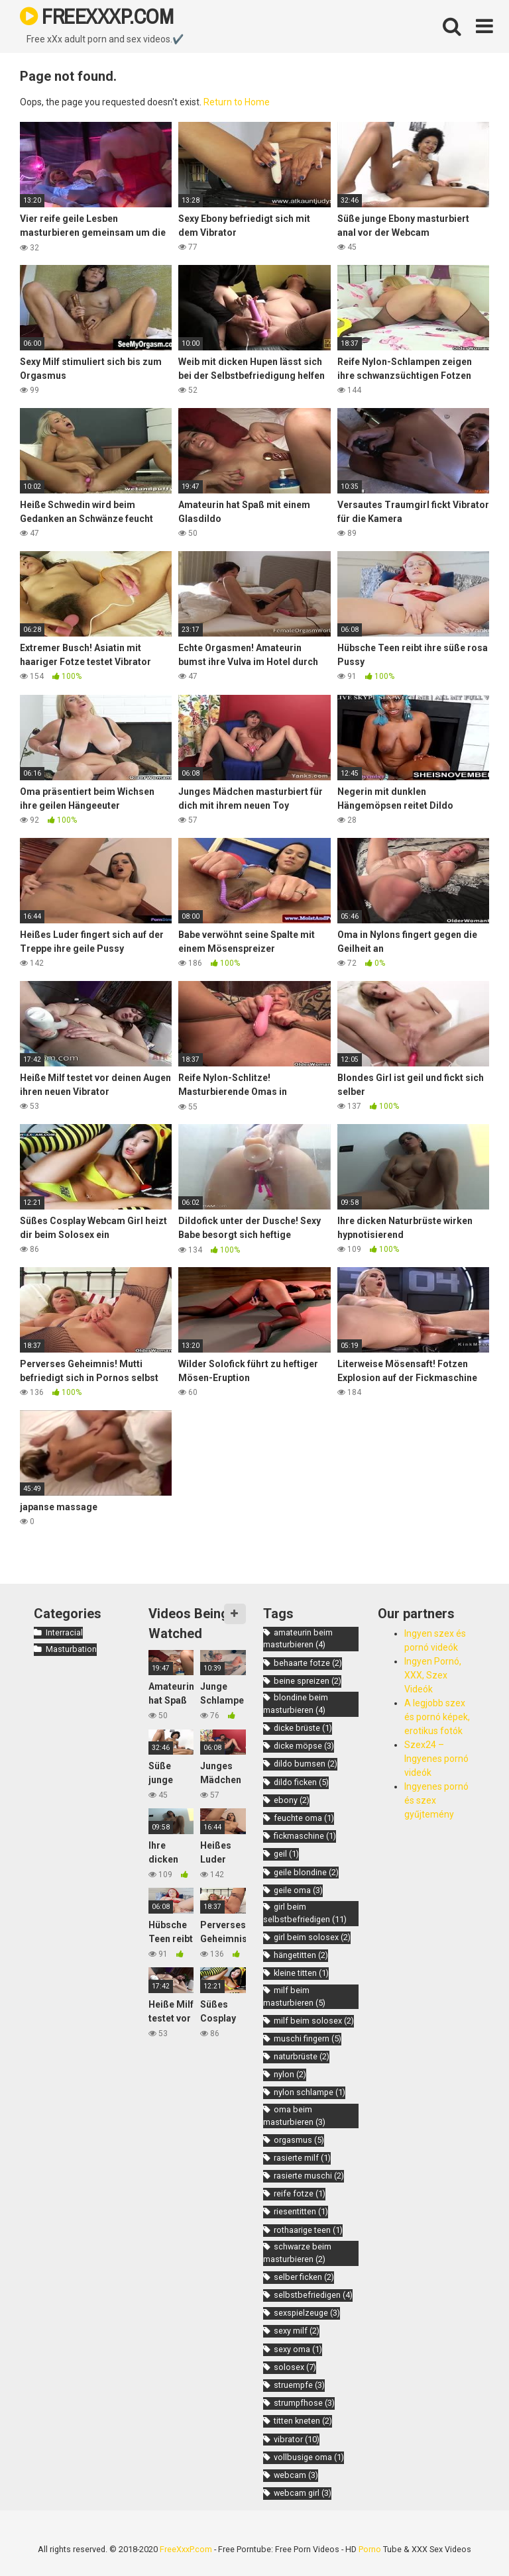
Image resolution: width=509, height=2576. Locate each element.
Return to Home (236, 102)
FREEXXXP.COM (96, 16)
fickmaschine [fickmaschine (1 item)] (305, 1836)
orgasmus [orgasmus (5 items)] (299, 2140)
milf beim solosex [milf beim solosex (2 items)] (314, 2021)
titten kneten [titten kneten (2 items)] (303, 2421)
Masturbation (71, 1649)
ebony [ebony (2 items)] (292, 1800)
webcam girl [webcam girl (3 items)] (302, 2493)
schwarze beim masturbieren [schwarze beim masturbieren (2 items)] (297, 2252)
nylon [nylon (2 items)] (290, 2074)
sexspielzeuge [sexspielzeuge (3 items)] (307, 2313)
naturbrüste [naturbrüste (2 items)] (301, 2056)
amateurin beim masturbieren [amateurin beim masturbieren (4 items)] (298, 1638)
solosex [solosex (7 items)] (295, 2367)
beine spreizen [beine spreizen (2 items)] (307, 1681)
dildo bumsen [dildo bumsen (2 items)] (305, 1764)
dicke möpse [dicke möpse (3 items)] (304, 1746)
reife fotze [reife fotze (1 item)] (299, 2193)
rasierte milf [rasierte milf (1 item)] (302, 2158)
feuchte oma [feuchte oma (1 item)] (304, 1818)
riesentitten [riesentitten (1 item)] (301, 2211)
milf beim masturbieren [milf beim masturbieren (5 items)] (294, 1996)
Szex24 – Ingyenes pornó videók (436, 1758)
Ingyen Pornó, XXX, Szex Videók (432, 1675)
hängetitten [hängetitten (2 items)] (301, 1955)
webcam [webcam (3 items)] (296, 2475)
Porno (370, 2549)
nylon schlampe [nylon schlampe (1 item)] (309, 2092)
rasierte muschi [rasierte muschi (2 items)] (309, 2176)
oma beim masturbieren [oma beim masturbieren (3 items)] (294, 2115)
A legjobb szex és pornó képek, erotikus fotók (437, 1717)
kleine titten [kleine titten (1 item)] (301, 1973)
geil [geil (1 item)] (286, 1854)
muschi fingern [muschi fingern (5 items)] (307, 2038)
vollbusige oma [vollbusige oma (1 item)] (309, 2457)
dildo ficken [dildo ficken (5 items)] (301, 1782)
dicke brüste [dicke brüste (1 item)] (303, 1728)
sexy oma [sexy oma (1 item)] (298, 2349)
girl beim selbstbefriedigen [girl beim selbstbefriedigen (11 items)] (305, 1913)
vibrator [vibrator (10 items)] (296, 2439)
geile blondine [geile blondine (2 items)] (306, 1872)
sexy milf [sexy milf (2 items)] (296, 2331)
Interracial (64, 1632)
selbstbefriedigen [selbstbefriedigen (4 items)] (313, 2295)
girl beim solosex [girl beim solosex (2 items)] (312, 1937)
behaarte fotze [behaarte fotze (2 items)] (308, 1663)
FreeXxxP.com (186, 2549)
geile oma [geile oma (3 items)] (298, 1890)
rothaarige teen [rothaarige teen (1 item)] (308, 2230)
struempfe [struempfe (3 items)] (299, 2385)
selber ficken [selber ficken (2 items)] (304, 2277)
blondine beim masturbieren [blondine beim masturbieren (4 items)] (295, 1703)
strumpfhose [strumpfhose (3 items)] (304, 2403)
